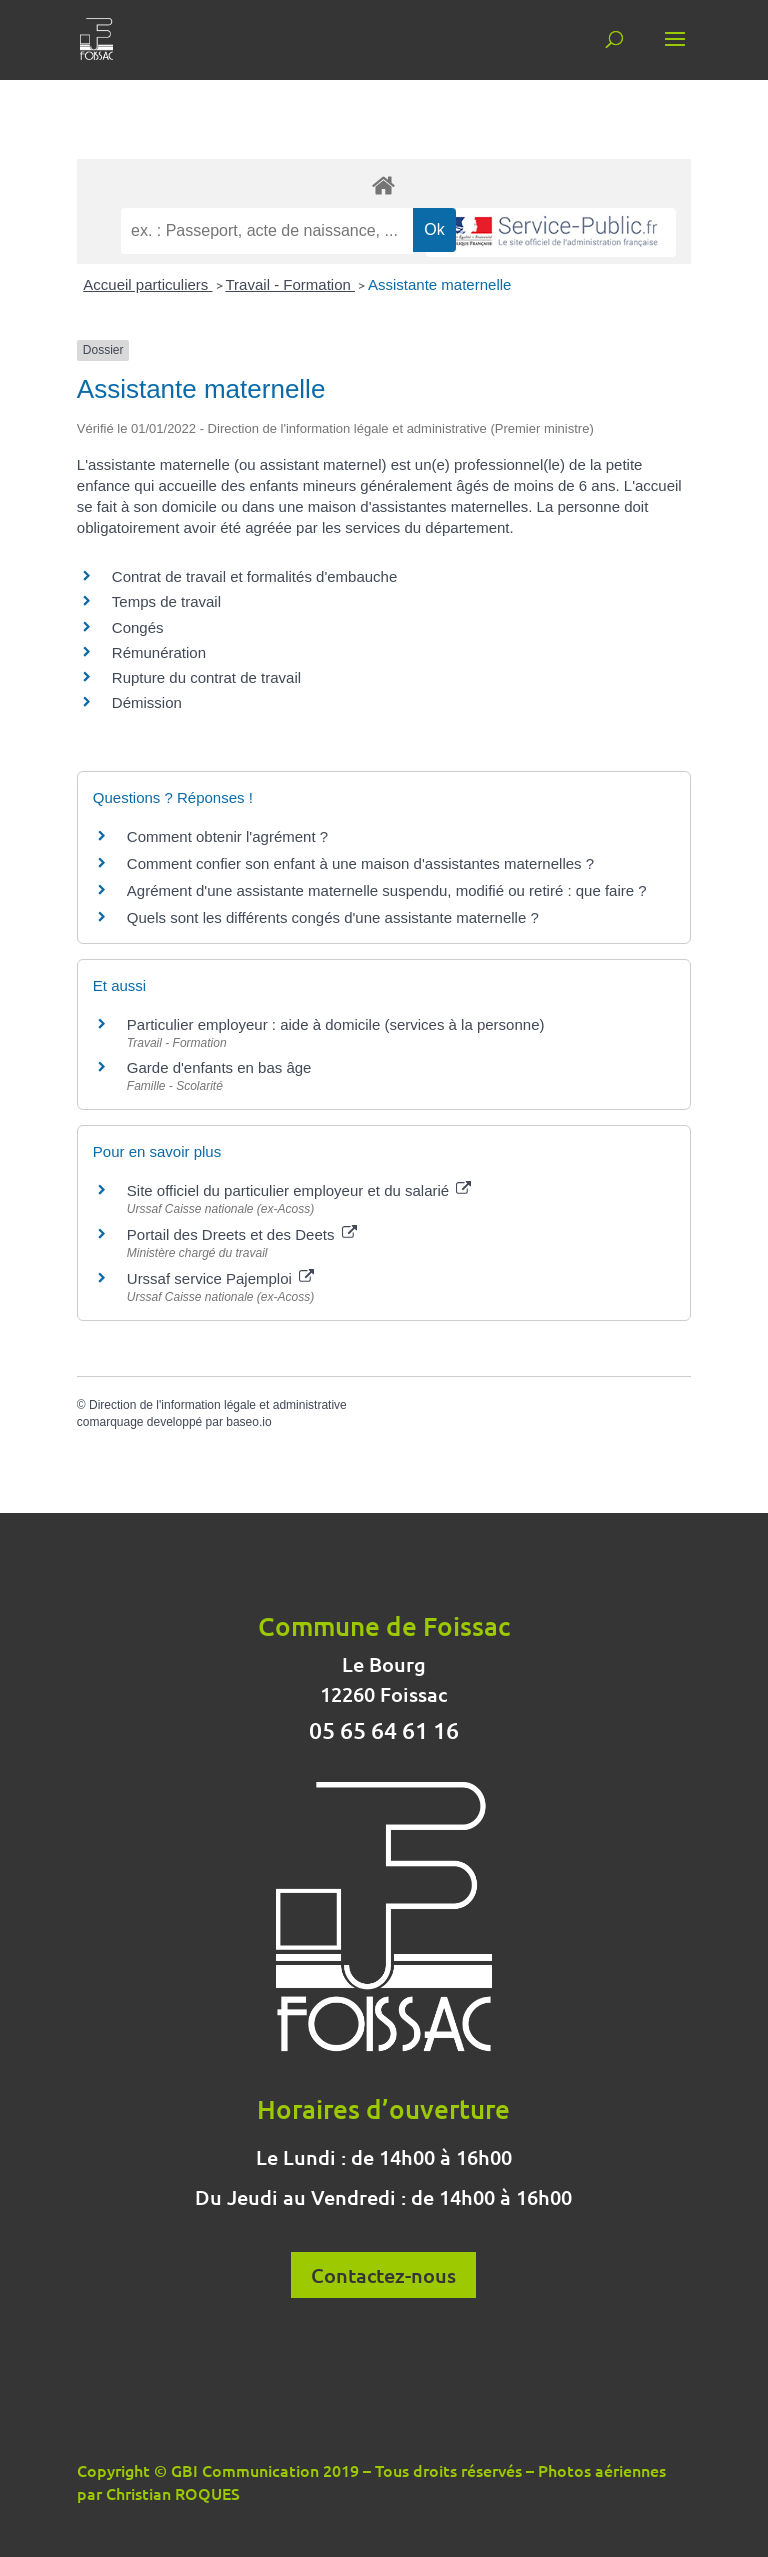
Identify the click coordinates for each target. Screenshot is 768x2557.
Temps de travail (166, 601)
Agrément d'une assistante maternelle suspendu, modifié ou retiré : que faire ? (387, 890)
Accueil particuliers (147, 284)
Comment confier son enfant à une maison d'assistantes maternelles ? (360, 863)
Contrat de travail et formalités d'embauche (255, 576)
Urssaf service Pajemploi (220, 1278)
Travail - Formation (290, 284)
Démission (147, 702)
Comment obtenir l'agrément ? (227, 836)
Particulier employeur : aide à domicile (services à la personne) (336, 1024)
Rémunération (159, 652)
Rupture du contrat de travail (206, 677)
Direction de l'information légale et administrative (218, 1405)
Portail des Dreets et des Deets (242, 1234)
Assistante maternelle (439, 284)
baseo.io (248, 1422)
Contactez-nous (383, 2275)
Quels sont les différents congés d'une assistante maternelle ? (333, 917)
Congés (138, 627)
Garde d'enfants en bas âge (219, 1067)
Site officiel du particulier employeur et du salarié (299, 1190)
